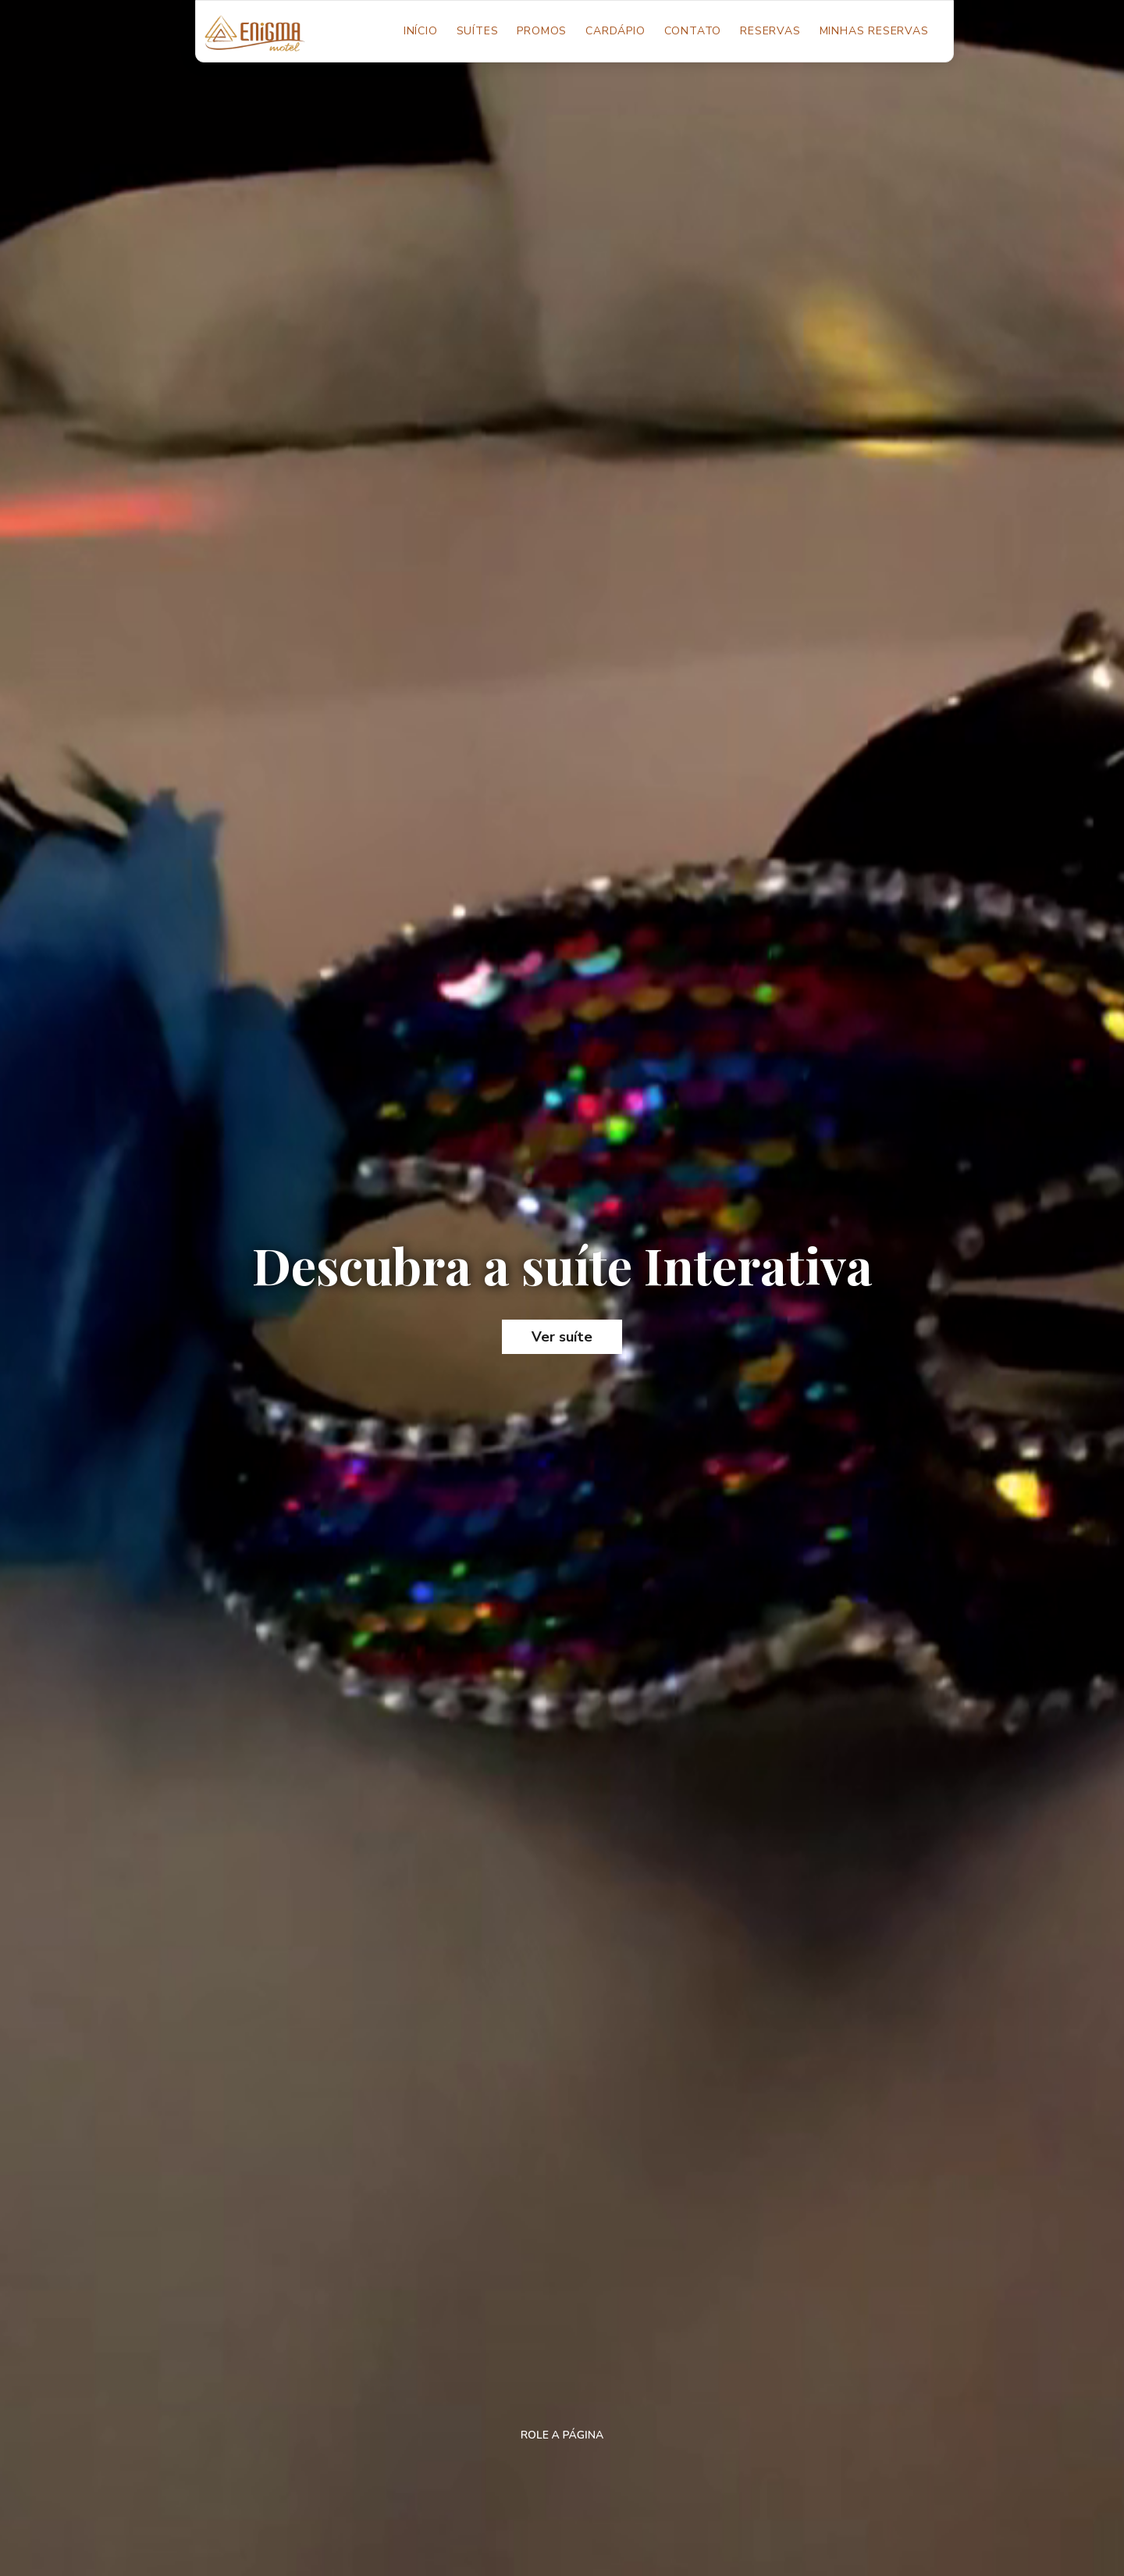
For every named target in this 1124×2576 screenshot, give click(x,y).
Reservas (770, 30)
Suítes (478, 30)
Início (425, 30)
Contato (693, 30)
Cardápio (615, 30)
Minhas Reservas (874, 30)
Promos (542, 30)
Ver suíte (562, 1336)
